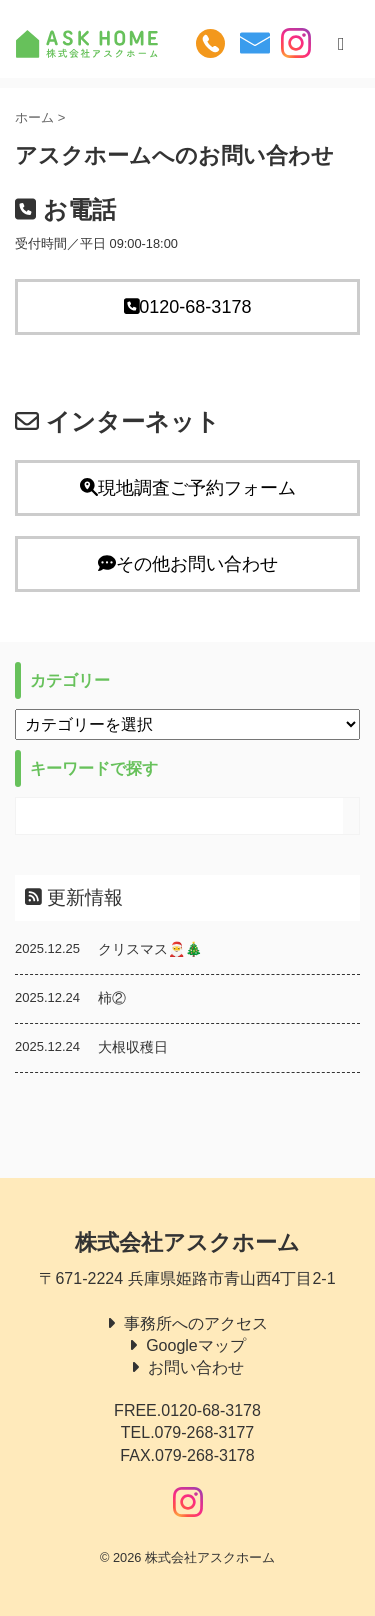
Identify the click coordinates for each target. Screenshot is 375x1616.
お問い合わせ (196, 1367)
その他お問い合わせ (188, 564)
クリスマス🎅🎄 (150, 949)
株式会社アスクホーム (187, 1242)
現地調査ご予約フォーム (188, 488)
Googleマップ (196, 1345)
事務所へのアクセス (196, 1323)
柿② (112, 998)
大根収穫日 (133, 1047)
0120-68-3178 (188, 307)
